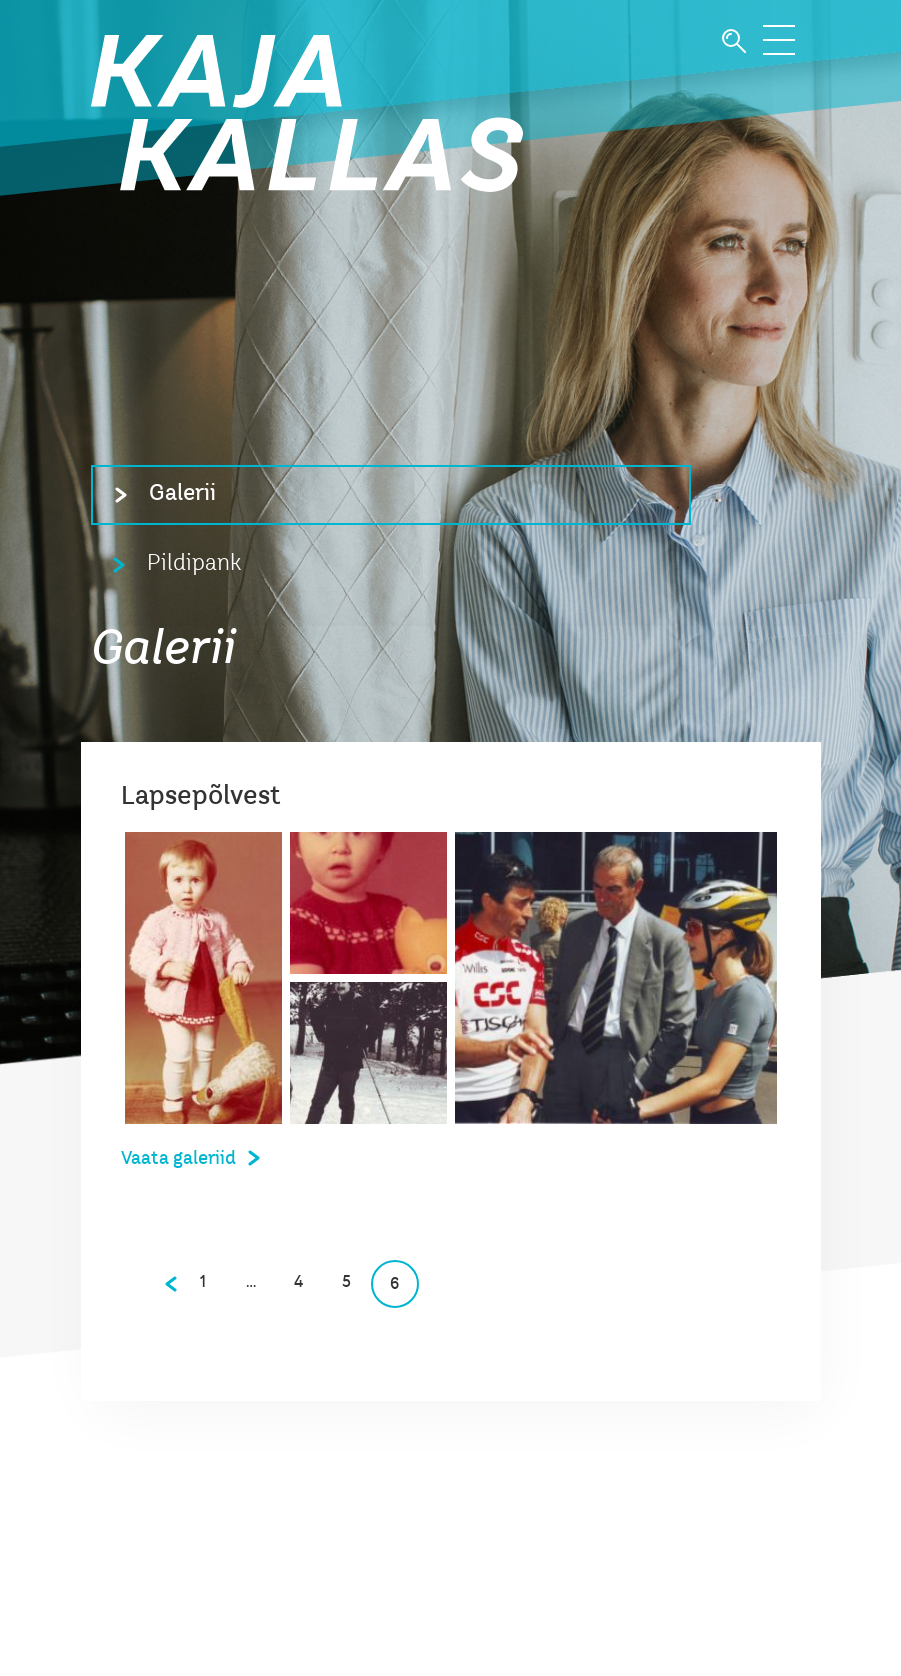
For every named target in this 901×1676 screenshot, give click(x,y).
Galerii (182, 494)
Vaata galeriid (178, 1159)
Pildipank (194, 564)
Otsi (734, 41)
